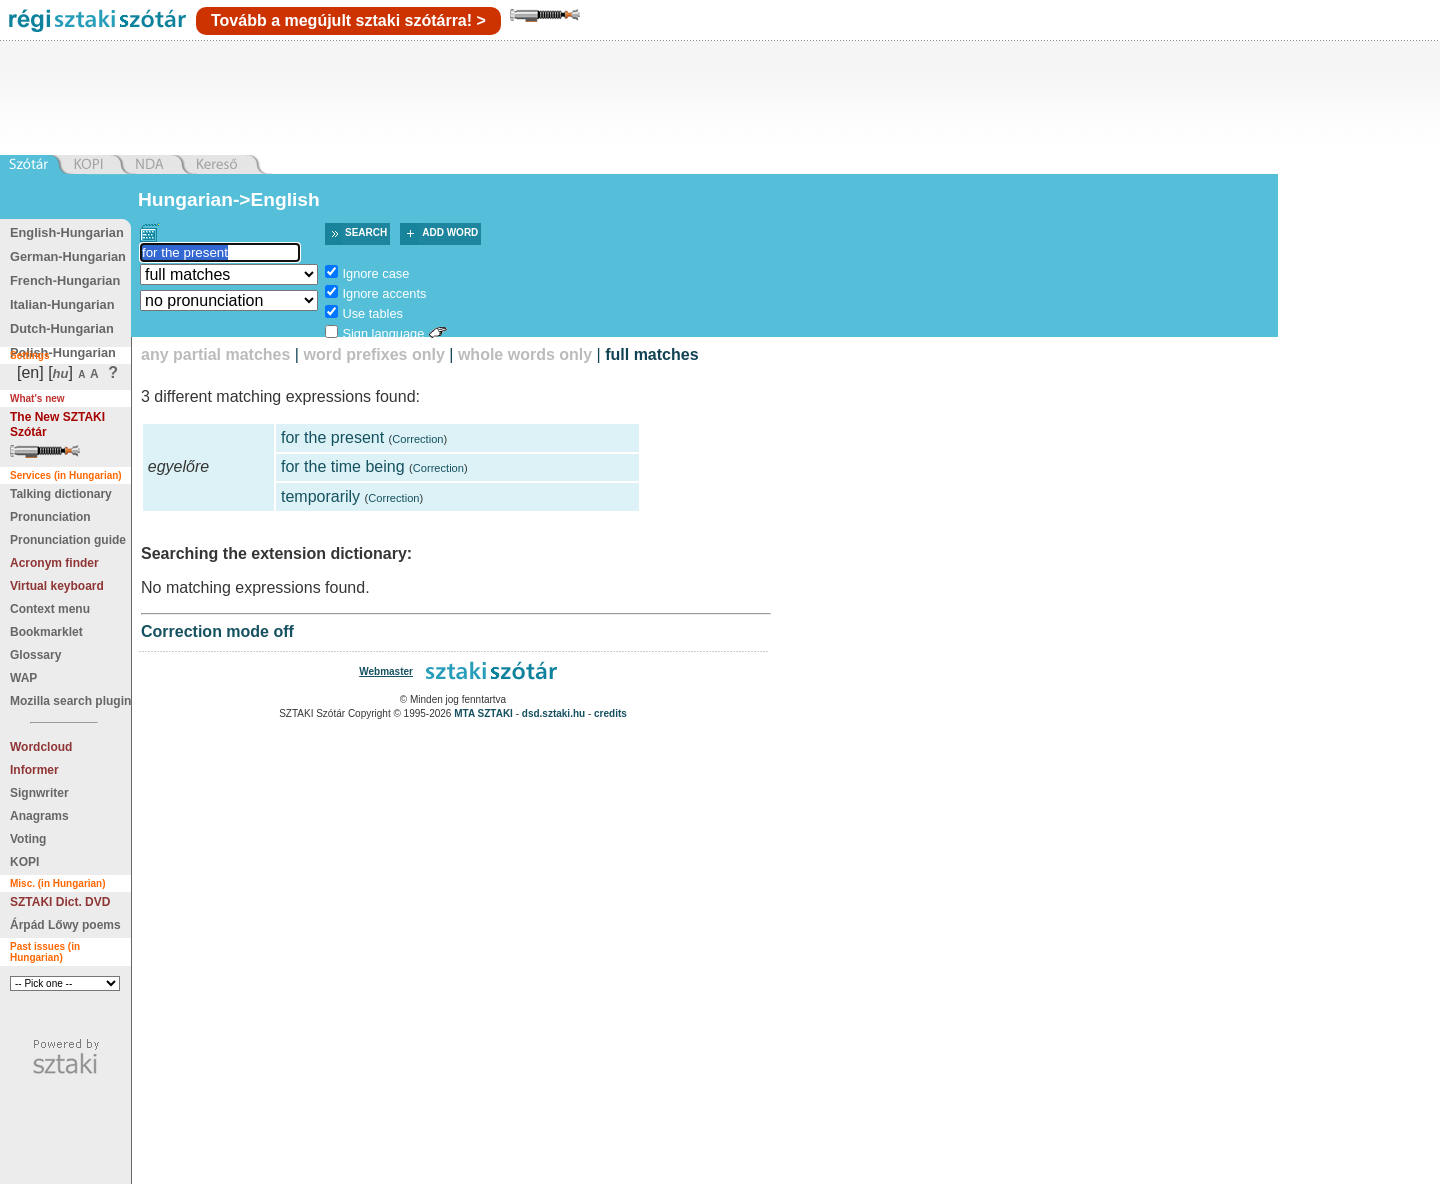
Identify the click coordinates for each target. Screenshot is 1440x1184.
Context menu (50, 609)
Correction (417, 439)
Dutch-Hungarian (62, 328)
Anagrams (39, 816)
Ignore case (375, 273)
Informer (34, 770)
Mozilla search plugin (70, 701)
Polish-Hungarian (63, 352)
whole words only (525, 354)
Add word (450, 232)
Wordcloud (41, 747)
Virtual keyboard (57, 586)
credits (610, 713)
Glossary (35, 655)
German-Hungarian (68, 256)
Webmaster (386, 671)
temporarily (320, 496)
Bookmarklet (46, 632)
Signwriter (39, 793)
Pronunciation (50, 517)
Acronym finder (54, 563)
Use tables (372, 313)
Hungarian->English (229, 199)
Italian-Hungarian (62, 304)
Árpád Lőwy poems (65, 925)
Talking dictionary (61, 494)
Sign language (383, 333)
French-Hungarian (65, 280)
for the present (332, 437)
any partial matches (215, 354)
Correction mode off (217, 631)
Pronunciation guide (68, 540)
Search (366, 232)
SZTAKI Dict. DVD (60, 902)
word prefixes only (373, 354)
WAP (23, 678)
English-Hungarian (67, 232)
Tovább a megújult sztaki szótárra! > (348, 20)
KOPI (24, 862)
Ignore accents (384, 293)
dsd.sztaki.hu (553, 713)
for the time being (343, 466)
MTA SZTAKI (483, 713)
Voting (28, 839)
